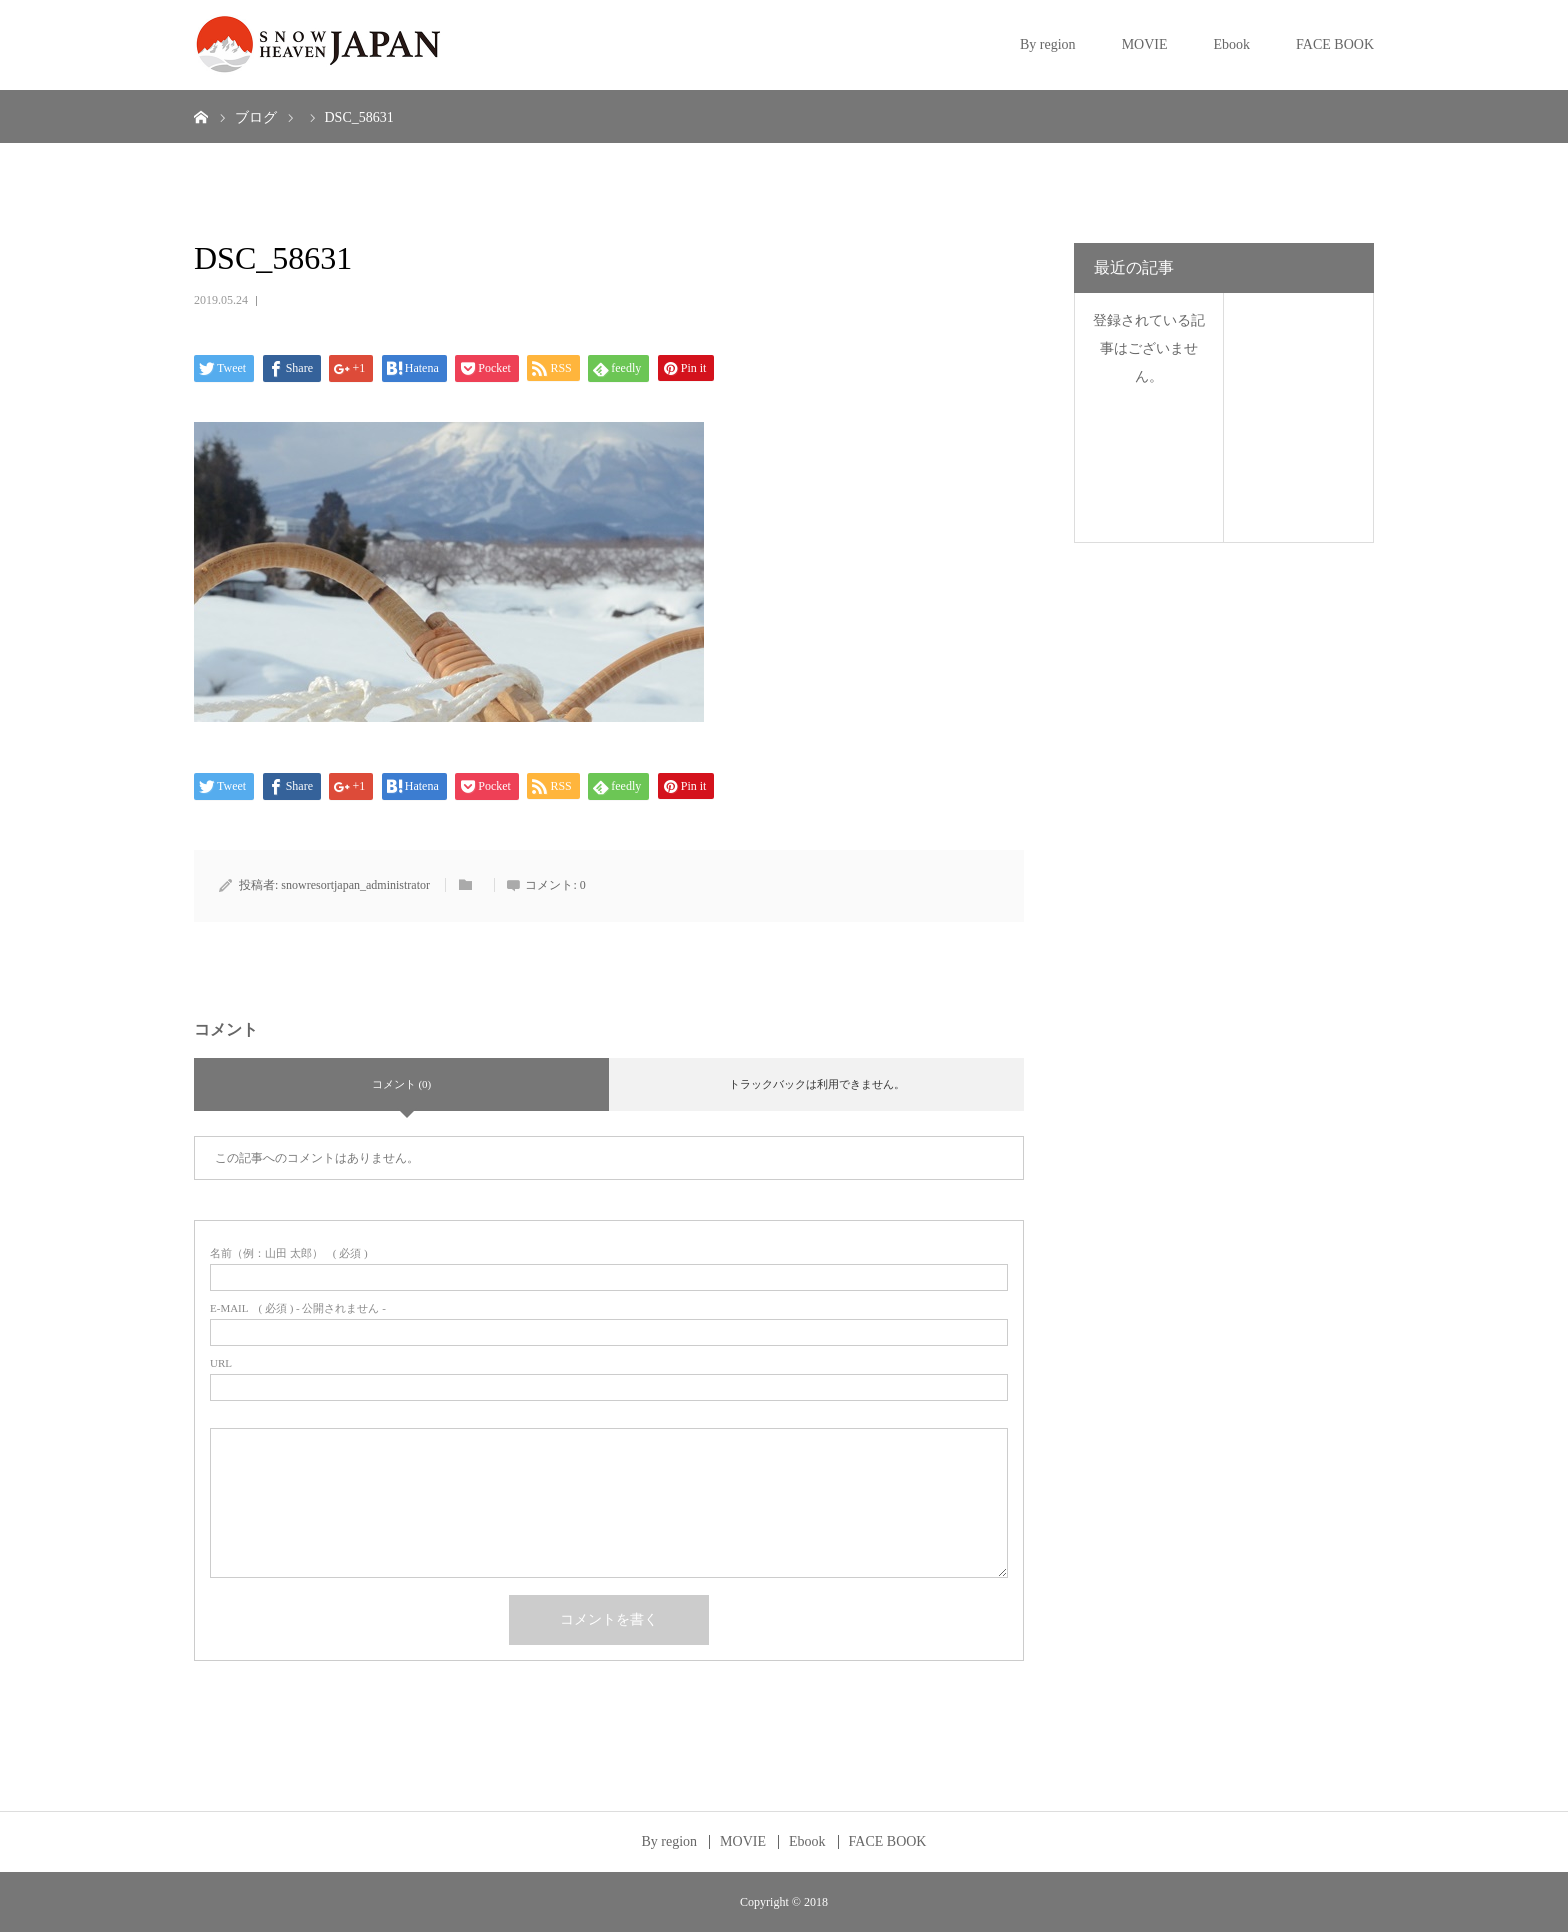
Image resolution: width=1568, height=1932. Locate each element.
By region (1048, 44)
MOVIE (1145, 44)
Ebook (1232, 44)
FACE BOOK (1335, 44)
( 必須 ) (289, 1253)
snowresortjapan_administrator (355, 885)
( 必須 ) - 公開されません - (298, 1308)
